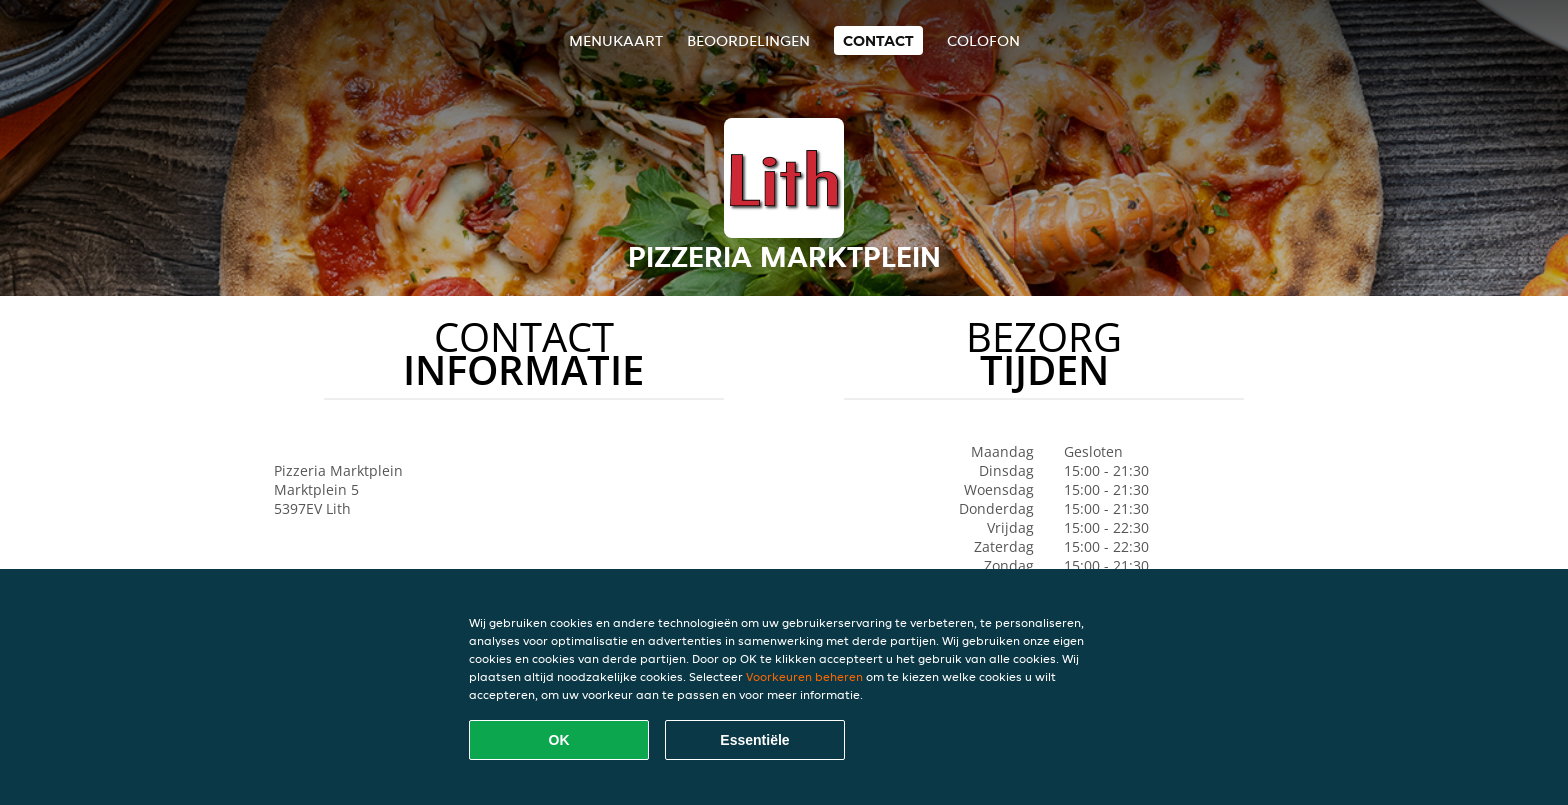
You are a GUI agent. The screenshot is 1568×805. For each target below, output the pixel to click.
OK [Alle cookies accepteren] (559, 740)
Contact (878, 40)
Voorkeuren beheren (804, 676)
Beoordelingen (748, 40)
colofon (983, 40)
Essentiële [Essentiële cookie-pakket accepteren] (754, 740)
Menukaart (616, 40)
